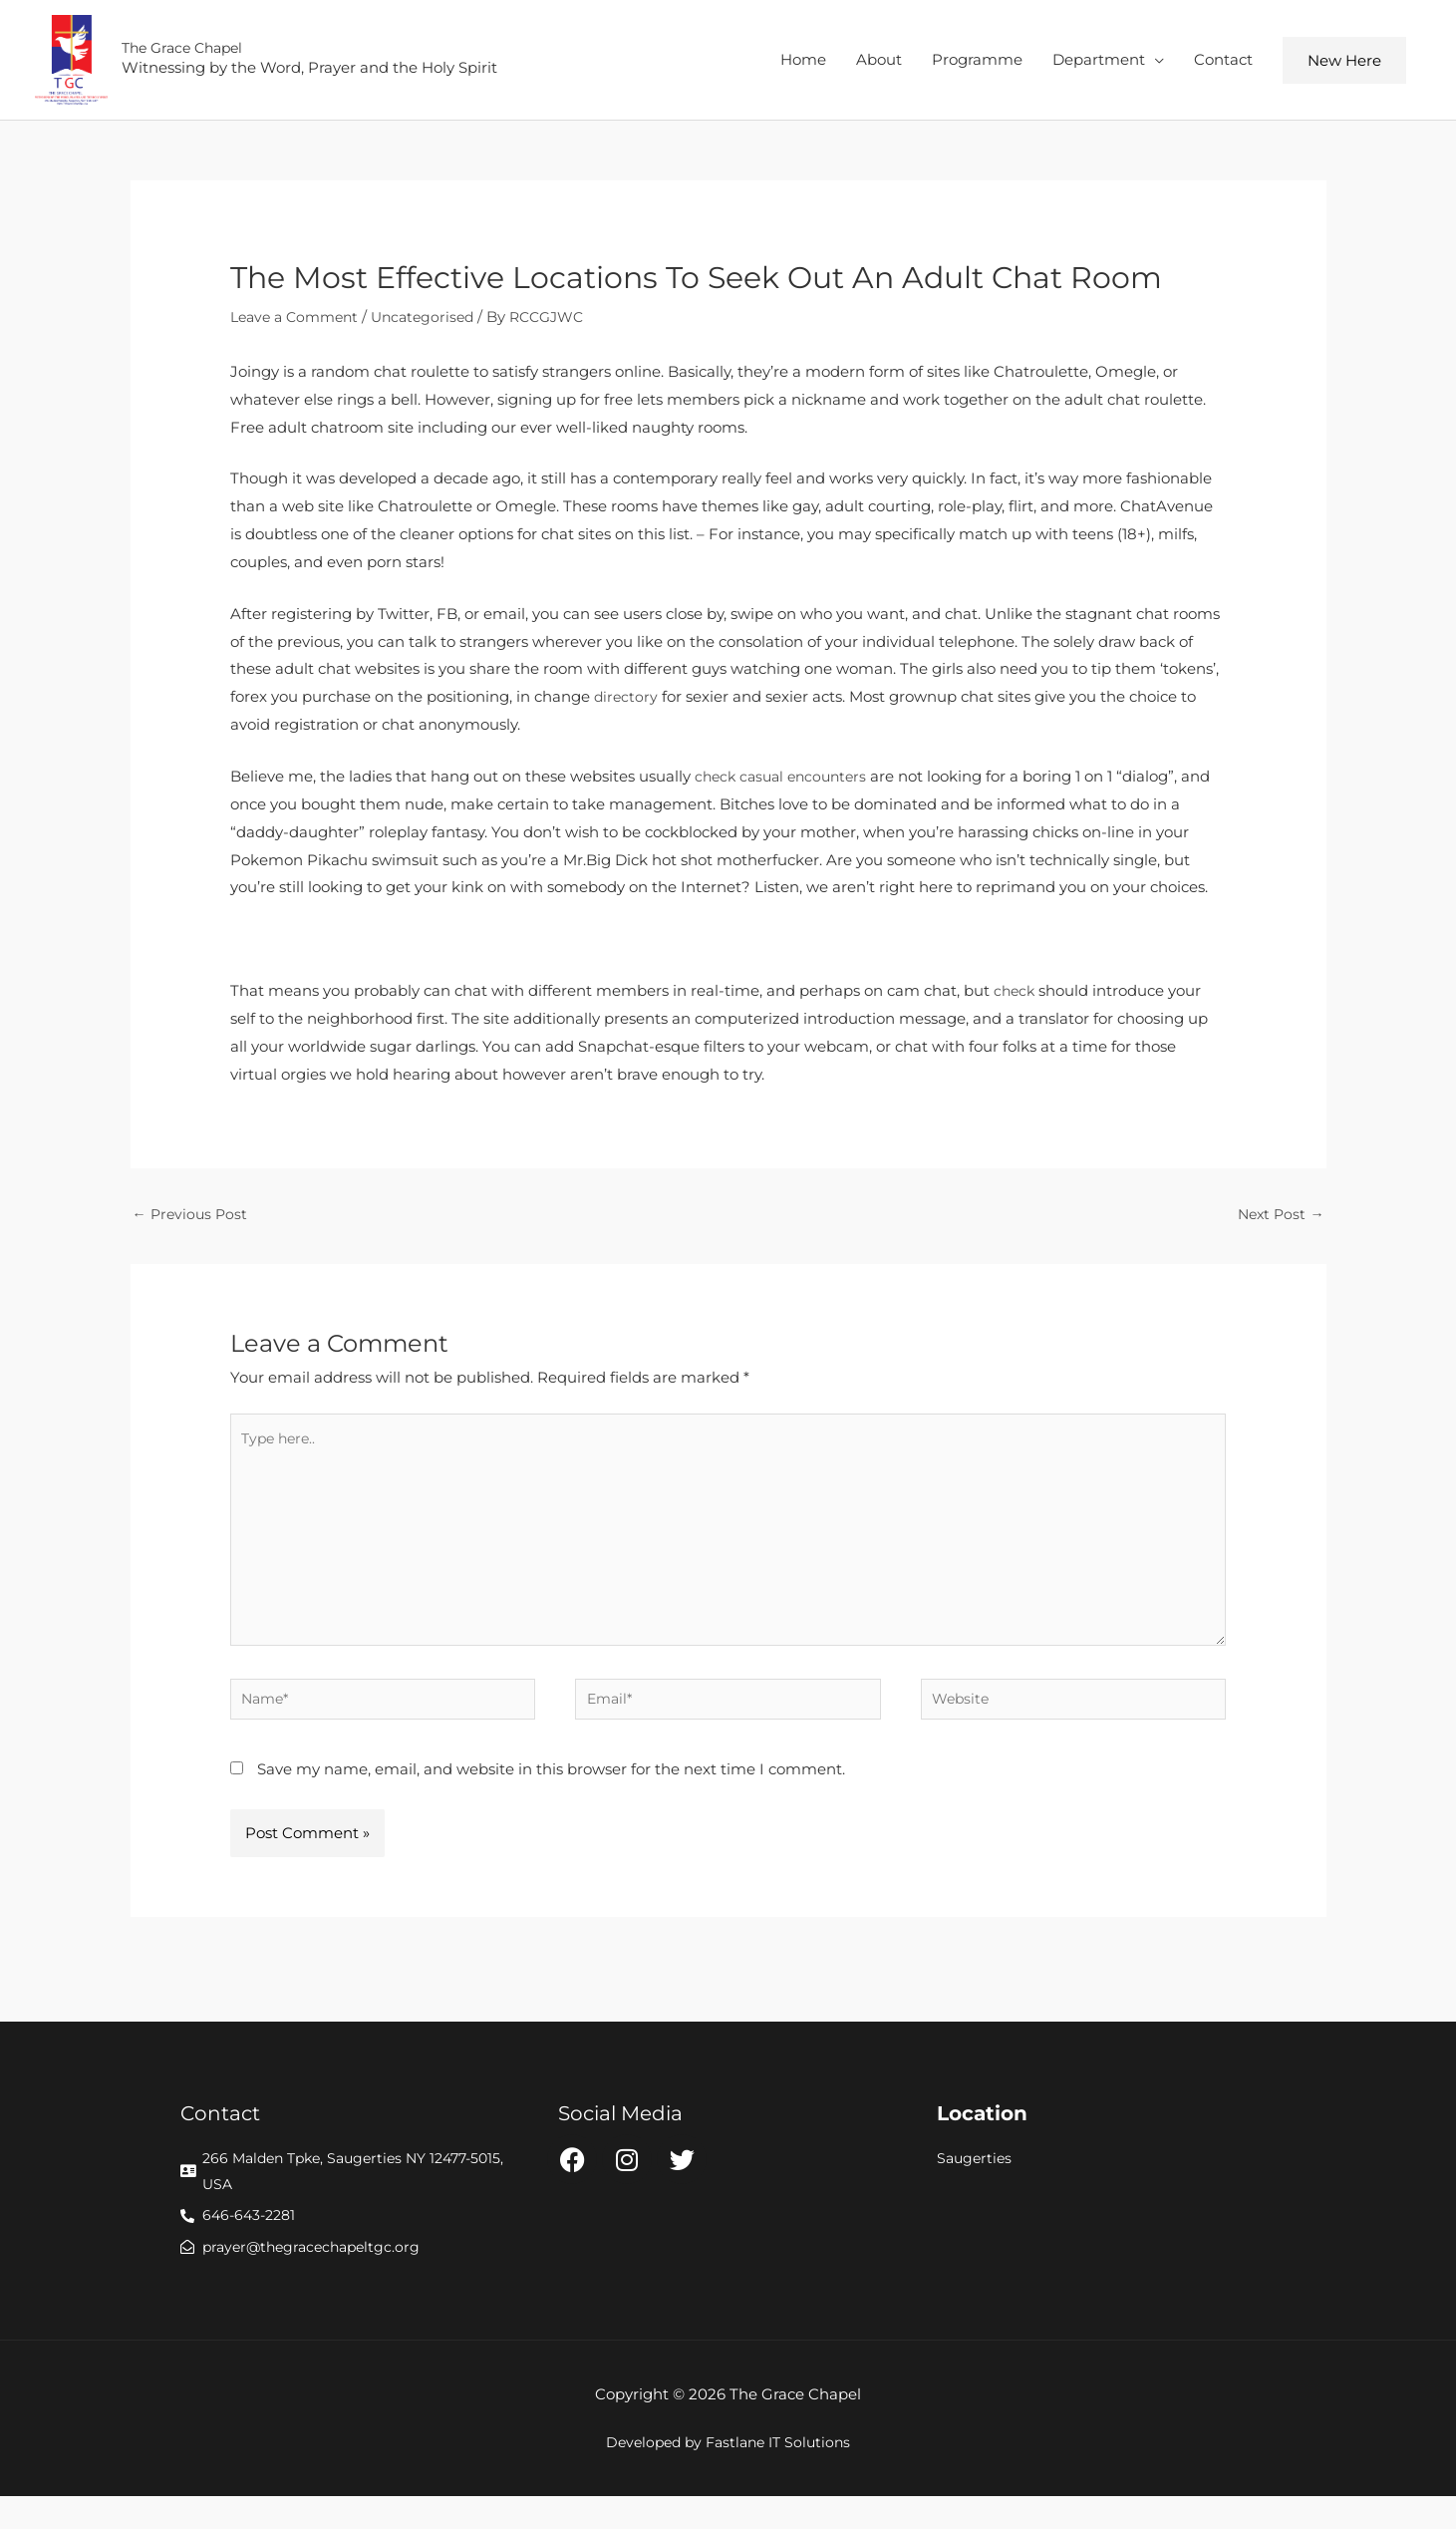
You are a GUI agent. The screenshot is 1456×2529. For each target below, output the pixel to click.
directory (627, 705)
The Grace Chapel (199, 52)
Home (803, 63)
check (1015, 998)
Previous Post (192, 1223)
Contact (1223, 63)
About (879, 63)
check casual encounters (786, 784)
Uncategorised (435, 324)
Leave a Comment (299, 324)
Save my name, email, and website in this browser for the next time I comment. (551, 1795)
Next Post (1279, 1223)
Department (1098, 63)
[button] (1344, 64)
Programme (977, 63)
